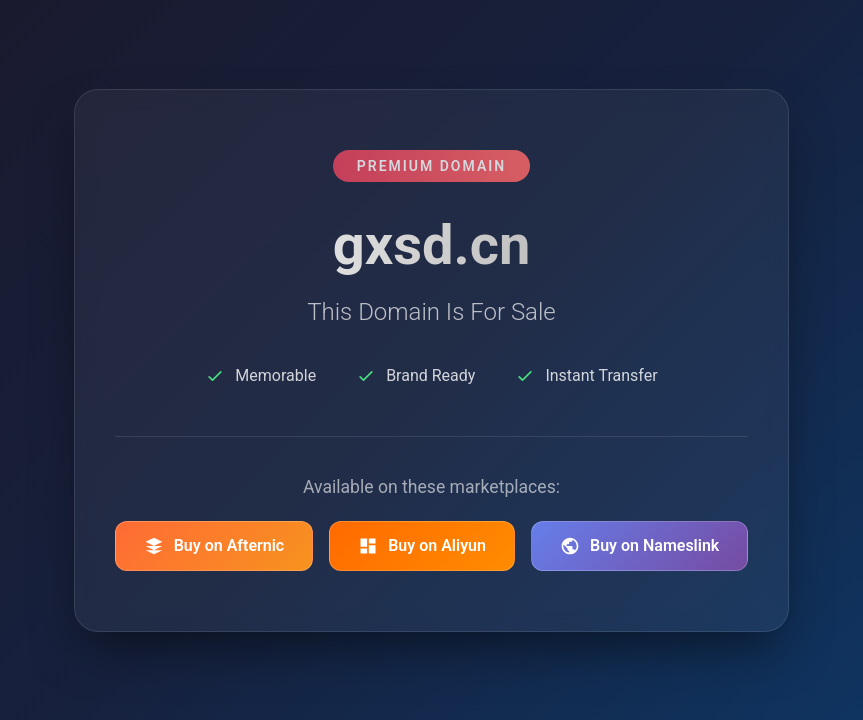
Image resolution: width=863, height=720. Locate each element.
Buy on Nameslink (639, 546)
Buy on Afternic (214, 546)
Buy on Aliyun (422, 546)
